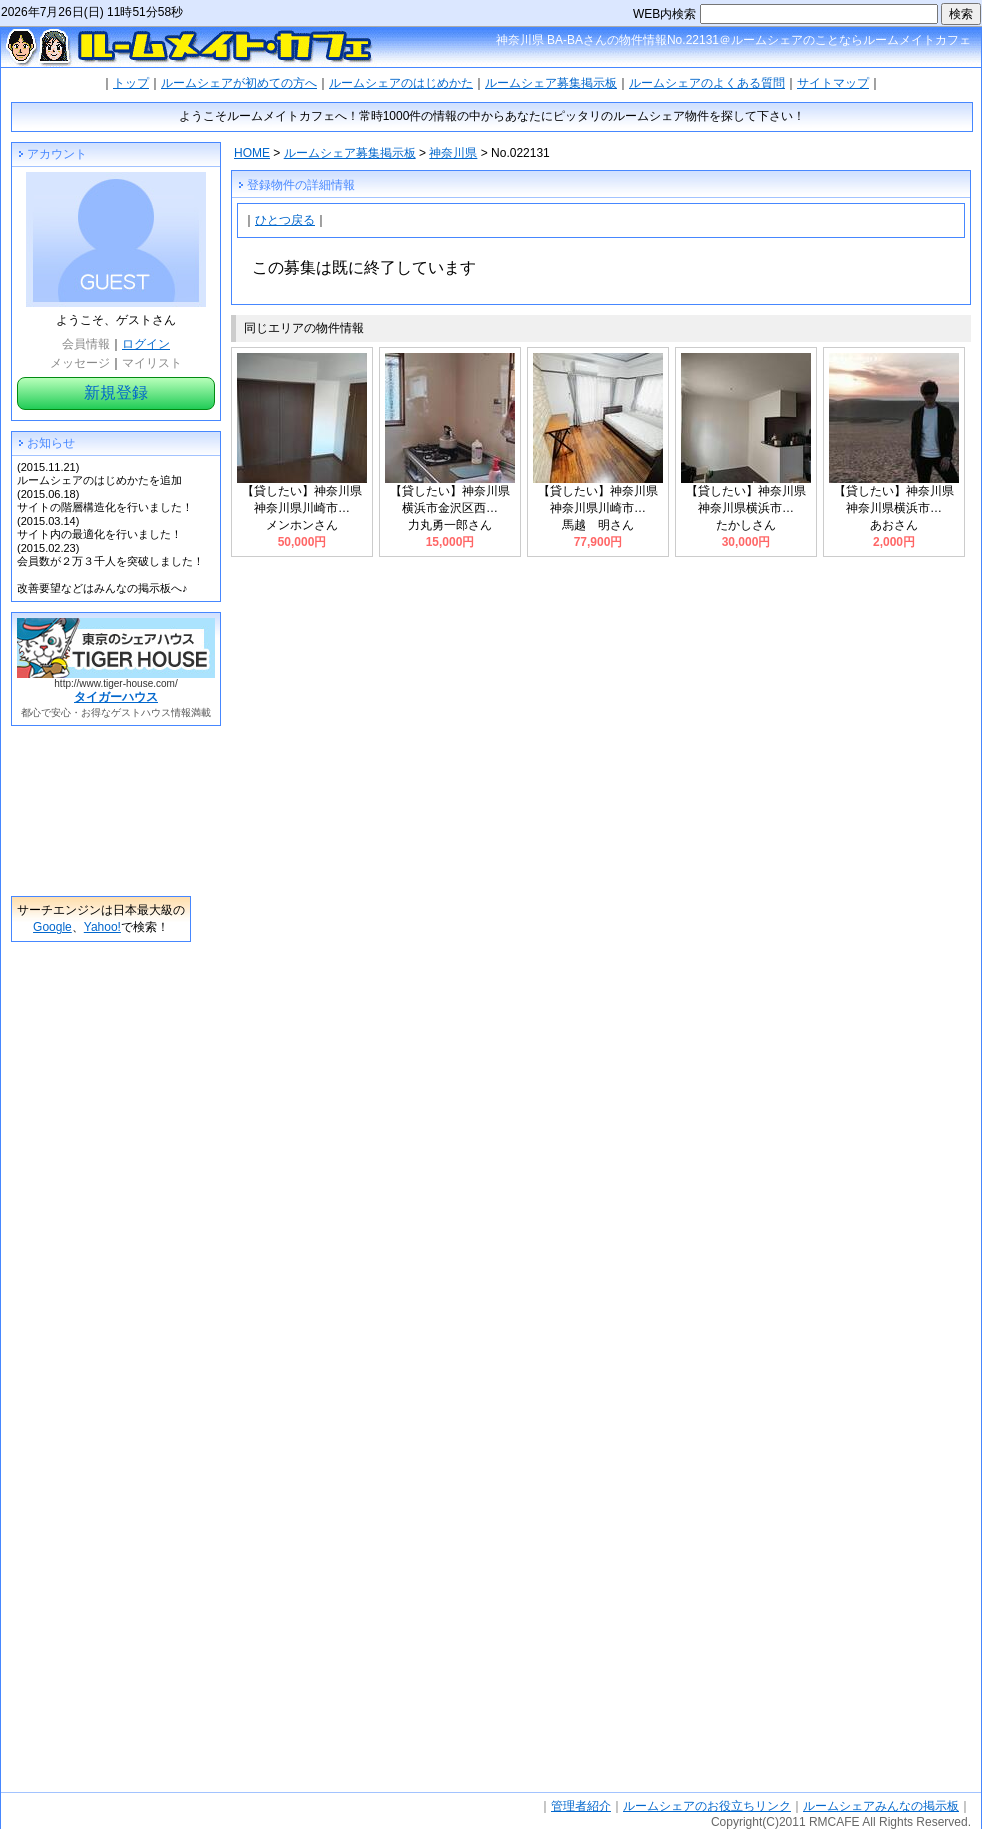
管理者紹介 (581, 1806)
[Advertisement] (101, 811)
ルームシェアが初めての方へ (239, 83)
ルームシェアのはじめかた (401, 83)
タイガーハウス (116, 697)
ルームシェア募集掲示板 (551, 83)
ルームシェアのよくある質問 (707, 83)
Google (52, 927)
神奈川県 (453, 153)
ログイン (146, 344)
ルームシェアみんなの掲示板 (881, 1806)
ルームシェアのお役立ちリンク (707, 1806)
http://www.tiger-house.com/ (115, 683)
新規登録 (116, 392)
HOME (252, 153)
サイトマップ (833, 83)
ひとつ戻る (285, 220)
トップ (131, 83)
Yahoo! (102, 927)
